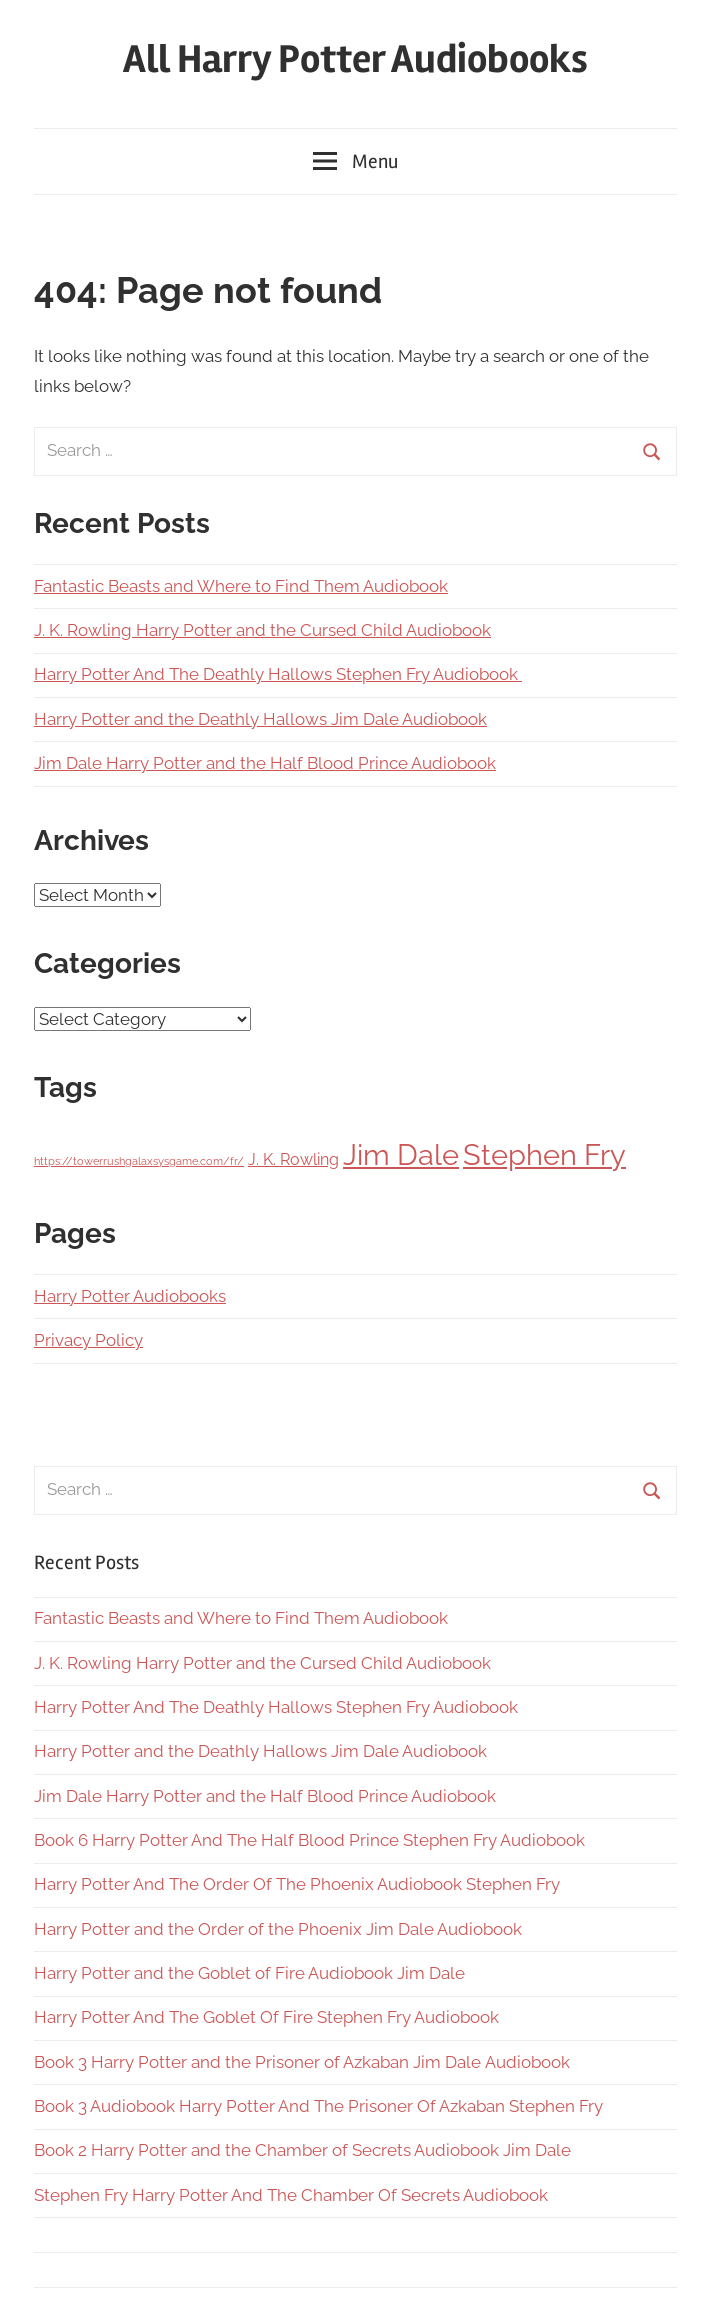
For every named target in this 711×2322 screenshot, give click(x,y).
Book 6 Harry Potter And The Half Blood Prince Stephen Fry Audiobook (309, 1840)
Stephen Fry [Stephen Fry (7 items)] (544, 1154)
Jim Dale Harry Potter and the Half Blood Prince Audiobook (265, 763)
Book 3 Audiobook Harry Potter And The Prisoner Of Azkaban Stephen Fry (318, 2106)
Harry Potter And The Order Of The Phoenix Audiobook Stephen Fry (297, 1884)
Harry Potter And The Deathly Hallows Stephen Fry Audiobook (278, 674)
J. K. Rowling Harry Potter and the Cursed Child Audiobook (262, 630)
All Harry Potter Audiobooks (355, 59)
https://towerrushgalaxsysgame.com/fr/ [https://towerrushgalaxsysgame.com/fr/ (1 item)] (139, 1161)
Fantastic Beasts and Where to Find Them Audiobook (241, 586)
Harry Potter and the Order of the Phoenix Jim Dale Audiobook (278, 1929)
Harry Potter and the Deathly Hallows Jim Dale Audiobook (260, 719)
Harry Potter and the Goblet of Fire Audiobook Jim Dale (249, 1973)
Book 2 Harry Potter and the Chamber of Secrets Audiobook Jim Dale (302, 2150)
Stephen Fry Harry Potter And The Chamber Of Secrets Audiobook (291, 2195)
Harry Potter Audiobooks (130, 1296)
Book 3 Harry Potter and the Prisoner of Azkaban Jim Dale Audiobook (302, 2062)
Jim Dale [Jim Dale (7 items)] (401, 1154)
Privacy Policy (88, 1340)
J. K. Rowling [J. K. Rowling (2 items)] (293, 1159)
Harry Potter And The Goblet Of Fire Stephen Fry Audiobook (266, 2017)
